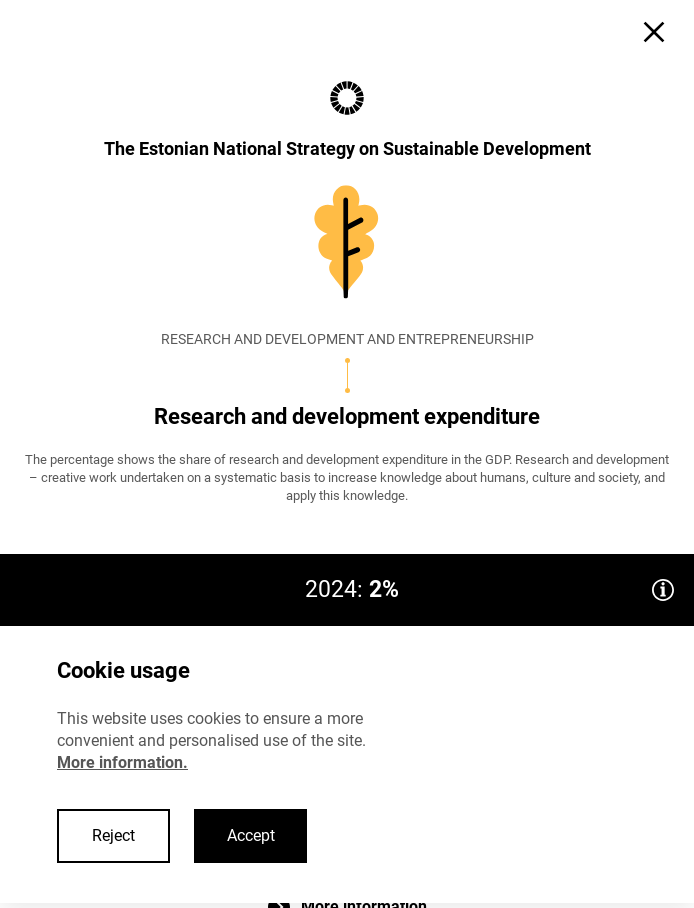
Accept (251, 835)
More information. (122, 762)
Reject (113, 835)
